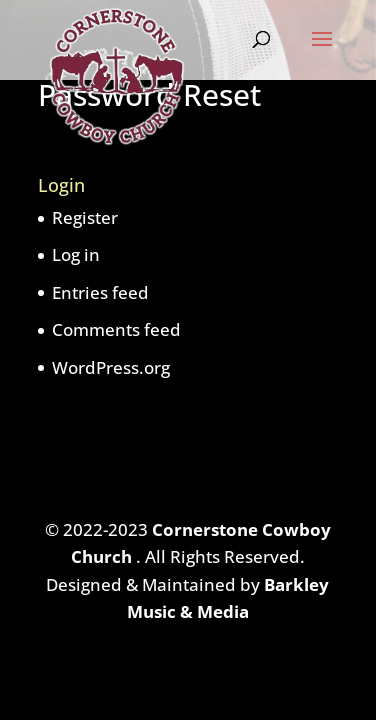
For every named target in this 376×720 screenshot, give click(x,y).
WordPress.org (111, 367)
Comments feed (116, 329)
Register (85, 217)
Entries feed (100, 292)
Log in (76, 254)
